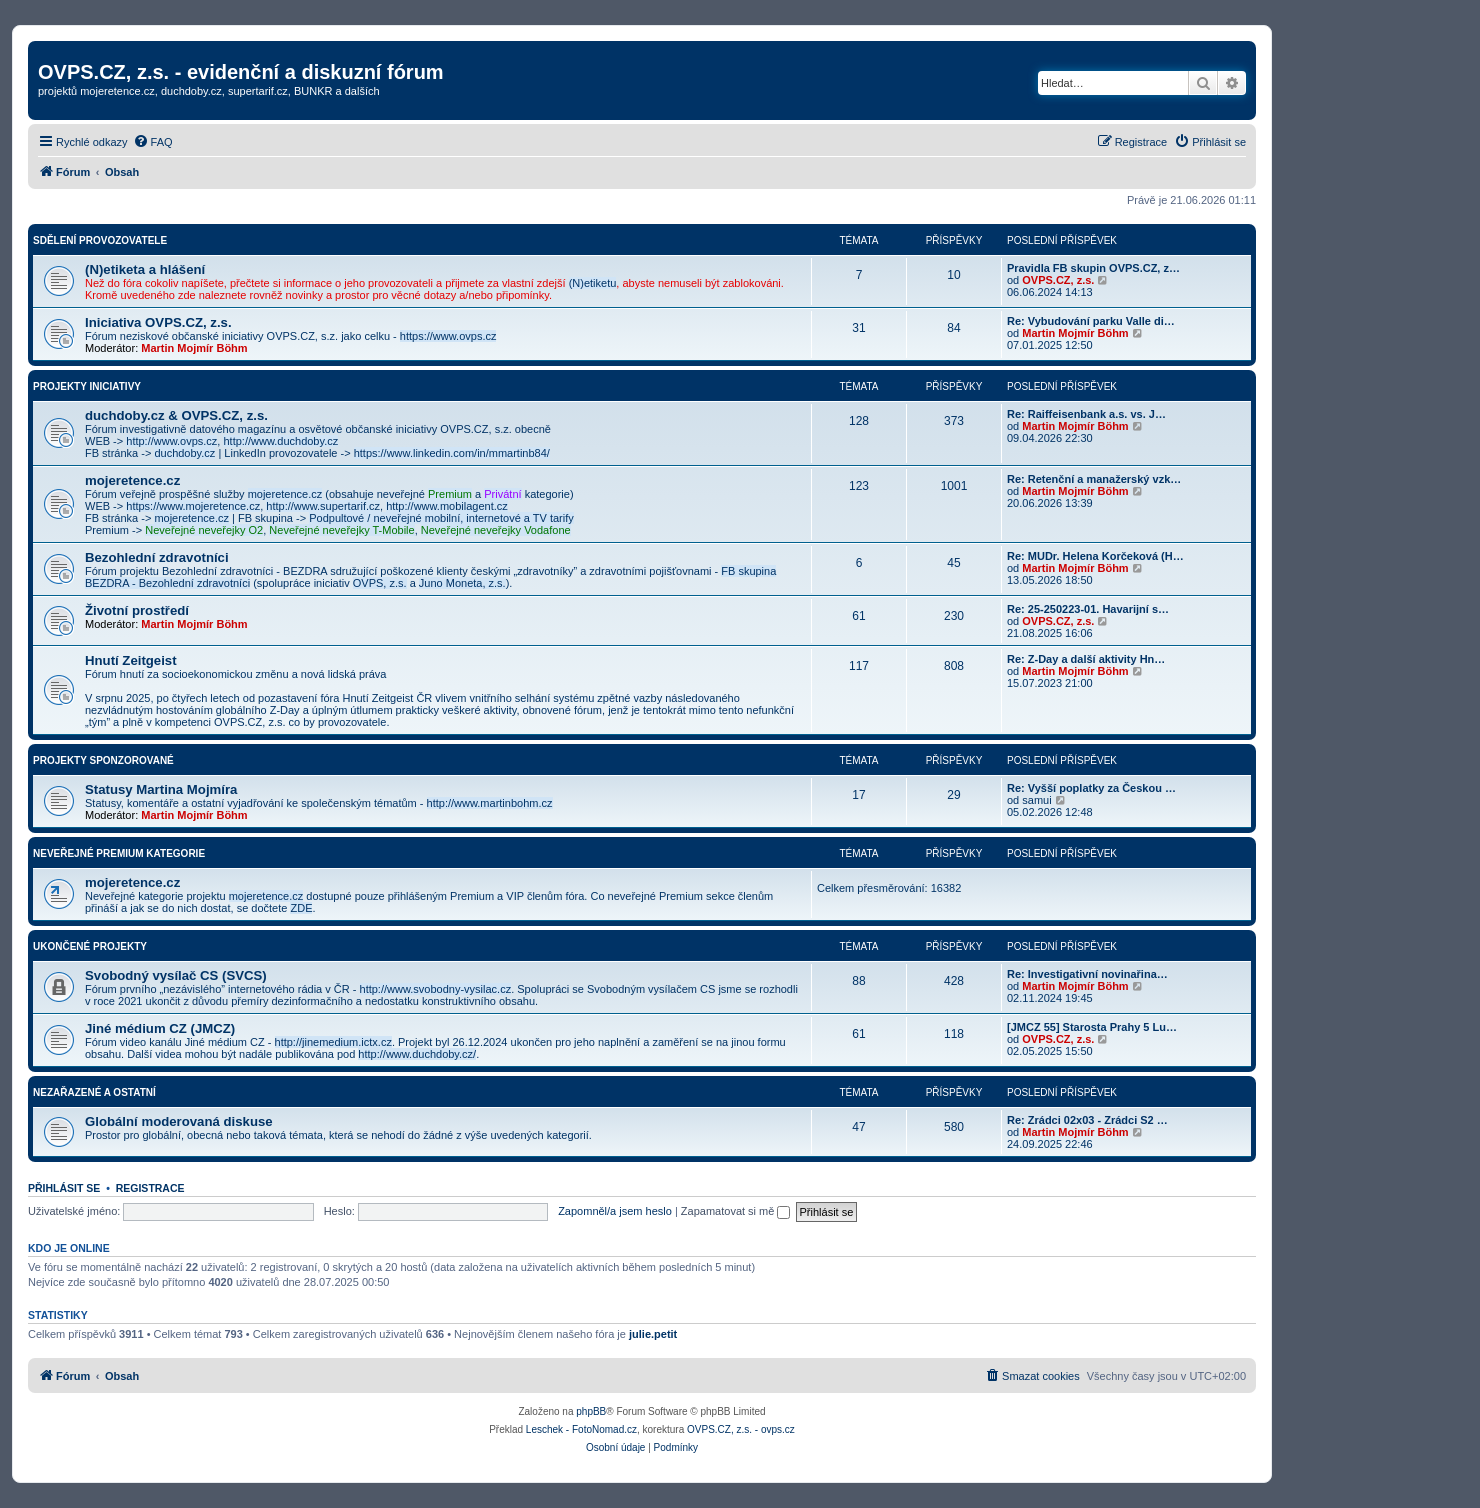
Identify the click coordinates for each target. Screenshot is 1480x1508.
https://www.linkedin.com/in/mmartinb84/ (452, 453)
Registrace (150, 1188)
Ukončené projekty (90, 946)
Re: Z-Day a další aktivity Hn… (1086, 659)
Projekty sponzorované (103, 760)
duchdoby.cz (184, 453)
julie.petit (653, 1334)
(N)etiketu (593, 283)
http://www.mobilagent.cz (447, 506)
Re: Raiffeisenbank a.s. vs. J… (1086, 414)
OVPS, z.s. (380, 583)
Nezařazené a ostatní (94, 1092)
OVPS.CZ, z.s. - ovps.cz (741, 1429)
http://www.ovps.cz (171, 441)
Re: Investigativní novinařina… (1087, 974)
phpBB (591, 1411)
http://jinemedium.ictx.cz (333, 1042)
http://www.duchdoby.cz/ (417, 1054)
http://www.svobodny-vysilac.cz (436, 989)
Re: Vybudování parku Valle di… (1091, 321)
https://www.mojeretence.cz (193, 506)
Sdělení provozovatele (100, 240)
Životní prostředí (137, 610)
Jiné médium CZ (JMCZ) (160, 1028)
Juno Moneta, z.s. (462, 583)
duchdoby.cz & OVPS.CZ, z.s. (176, 415)
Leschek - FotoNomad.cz (581, 1429)
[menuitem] (153, 142)
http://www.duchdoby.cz (280, 441)
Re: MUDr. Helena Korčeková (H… (1095, 556)
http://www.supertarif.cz (323, 506)
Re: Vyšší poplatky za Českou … (1091, 788)
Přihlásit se (64, 1188)
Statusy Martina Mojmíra (161, 789)
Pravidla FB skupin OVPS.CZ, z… (1093, 268)
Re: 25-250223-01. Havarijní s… (1088, 609)
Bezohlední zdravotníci (157, 557)
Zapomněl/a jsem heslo (615, 1211)
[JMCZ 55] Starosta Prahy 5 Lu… (1092, 1027)
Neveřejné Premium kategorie (119, 853)
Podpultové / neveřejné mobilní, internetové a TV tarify (441, 518)
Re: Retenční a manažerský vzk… (1094, 479)
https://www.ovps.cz (448, 336)
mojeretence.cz (132, 480)
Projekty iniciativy (87, 386)
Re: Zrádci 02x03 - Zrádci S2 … (1087, 1120)
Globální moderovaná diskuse (179, 1121)
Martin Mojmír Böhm (194, 348)
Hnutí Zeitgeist (131, 660)
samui (1036, 800)
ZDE (301, 908)
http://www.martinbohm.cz (490, 803)
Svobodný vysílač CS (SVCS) (176, 975)
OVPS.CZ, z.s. (1058, 280)
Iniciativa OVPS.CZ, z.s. (158, 322)
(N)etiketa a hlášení (145, 269)
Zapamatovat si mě (736, 1211)
